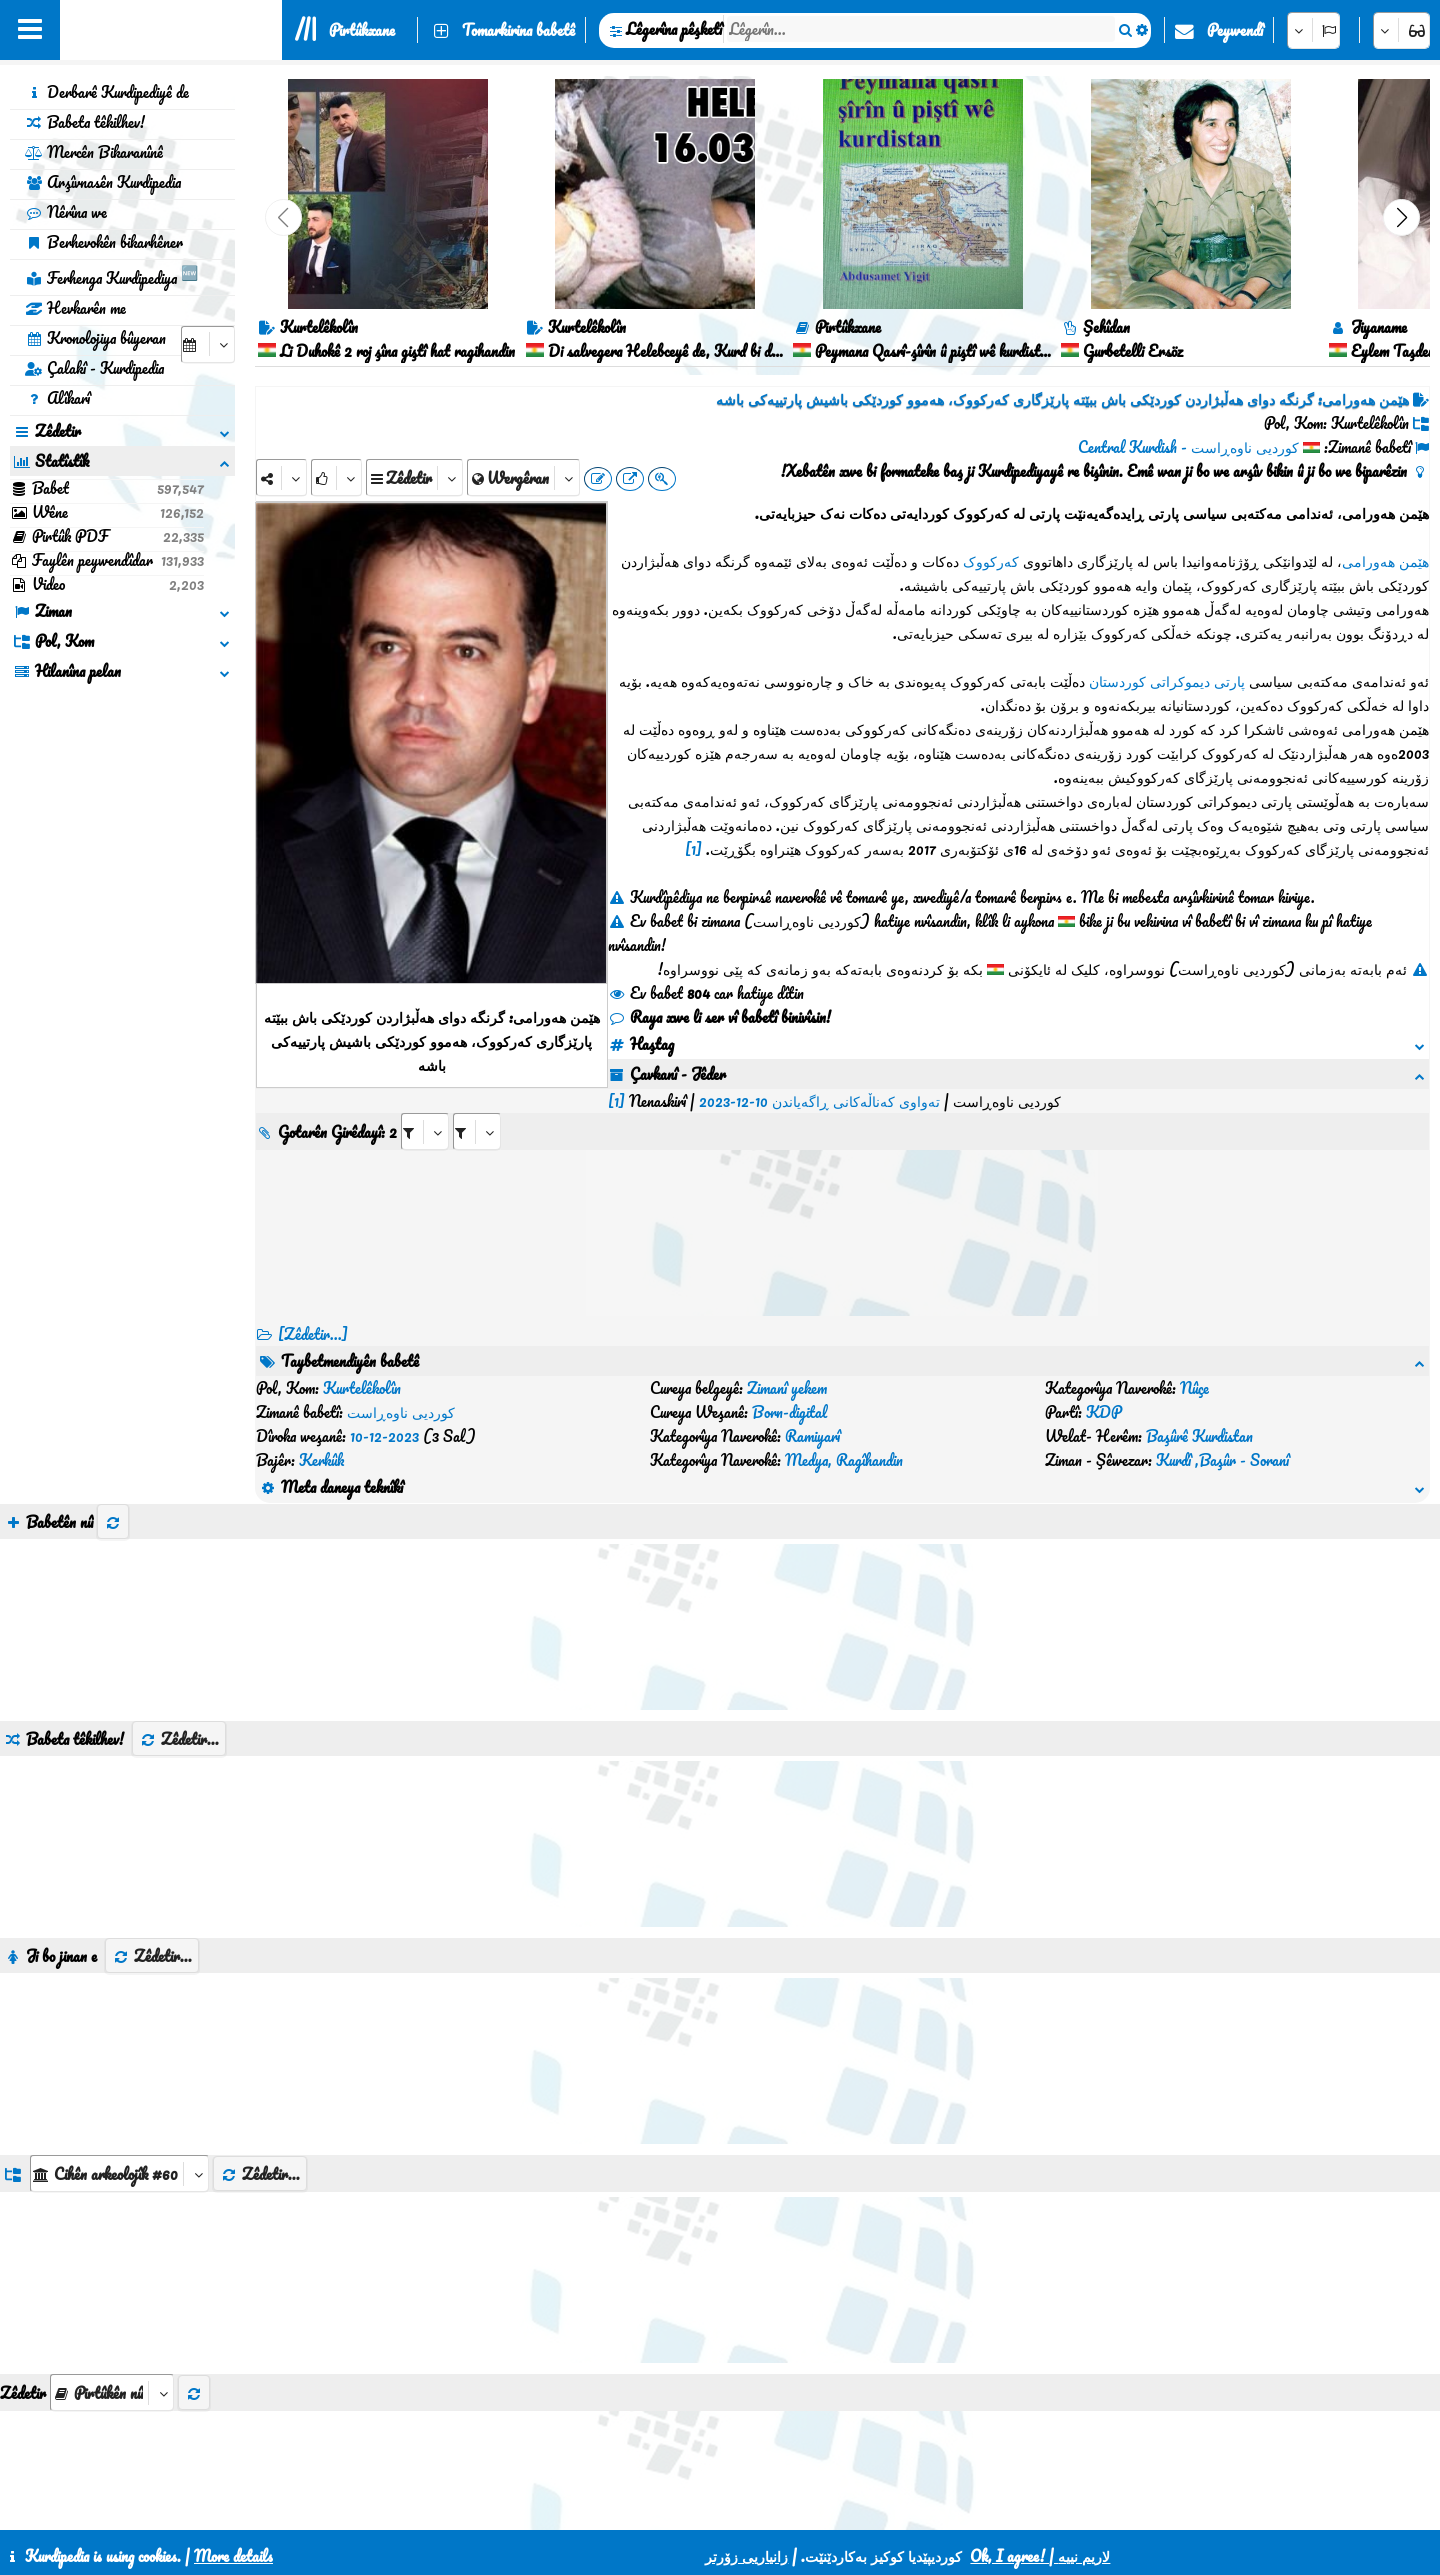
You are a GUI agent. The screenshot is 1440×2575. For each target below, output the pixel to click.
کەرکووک (991, 561)
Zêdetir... (179, 1619)
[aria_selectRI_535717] (777, 1107)
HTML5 (771, 2507)
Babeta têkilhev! (85, 122)
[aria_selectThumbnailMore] (112, 2272)
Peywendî (1235, 30)
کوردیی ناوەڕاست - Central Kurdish (1188, 447)
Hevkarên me (75, 308)
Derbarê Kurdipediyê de (107, 92)
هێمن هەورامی (1385, 561)
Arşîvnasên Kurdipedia (103, 182)
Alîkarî (57, 398)
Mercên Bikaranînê (94, 152)
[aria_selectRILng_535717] (829, 1107)
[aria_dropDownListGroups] (119, 2053)
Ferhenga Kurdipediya (111, 275)
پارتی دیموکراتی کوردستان (1167, 681)
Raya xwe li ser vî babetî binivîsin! (719, 1017)
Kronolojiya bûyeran (95, 338)
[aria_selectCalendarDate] (208, 344)
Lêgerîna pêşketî (674, 29)
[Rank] (336, 477)
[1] (693, 849)
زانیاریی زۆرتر (746, 2556)
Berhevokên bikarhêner (104, 242)
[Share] (281, 477)
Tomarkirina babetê (518, 30)
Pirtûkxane (362, 30)
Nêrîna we (66, 212)
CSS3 (694, 2507)
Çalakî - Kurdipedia (94, 368)
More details (233, 2556)
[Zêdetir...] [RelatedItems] (313, 1310)
